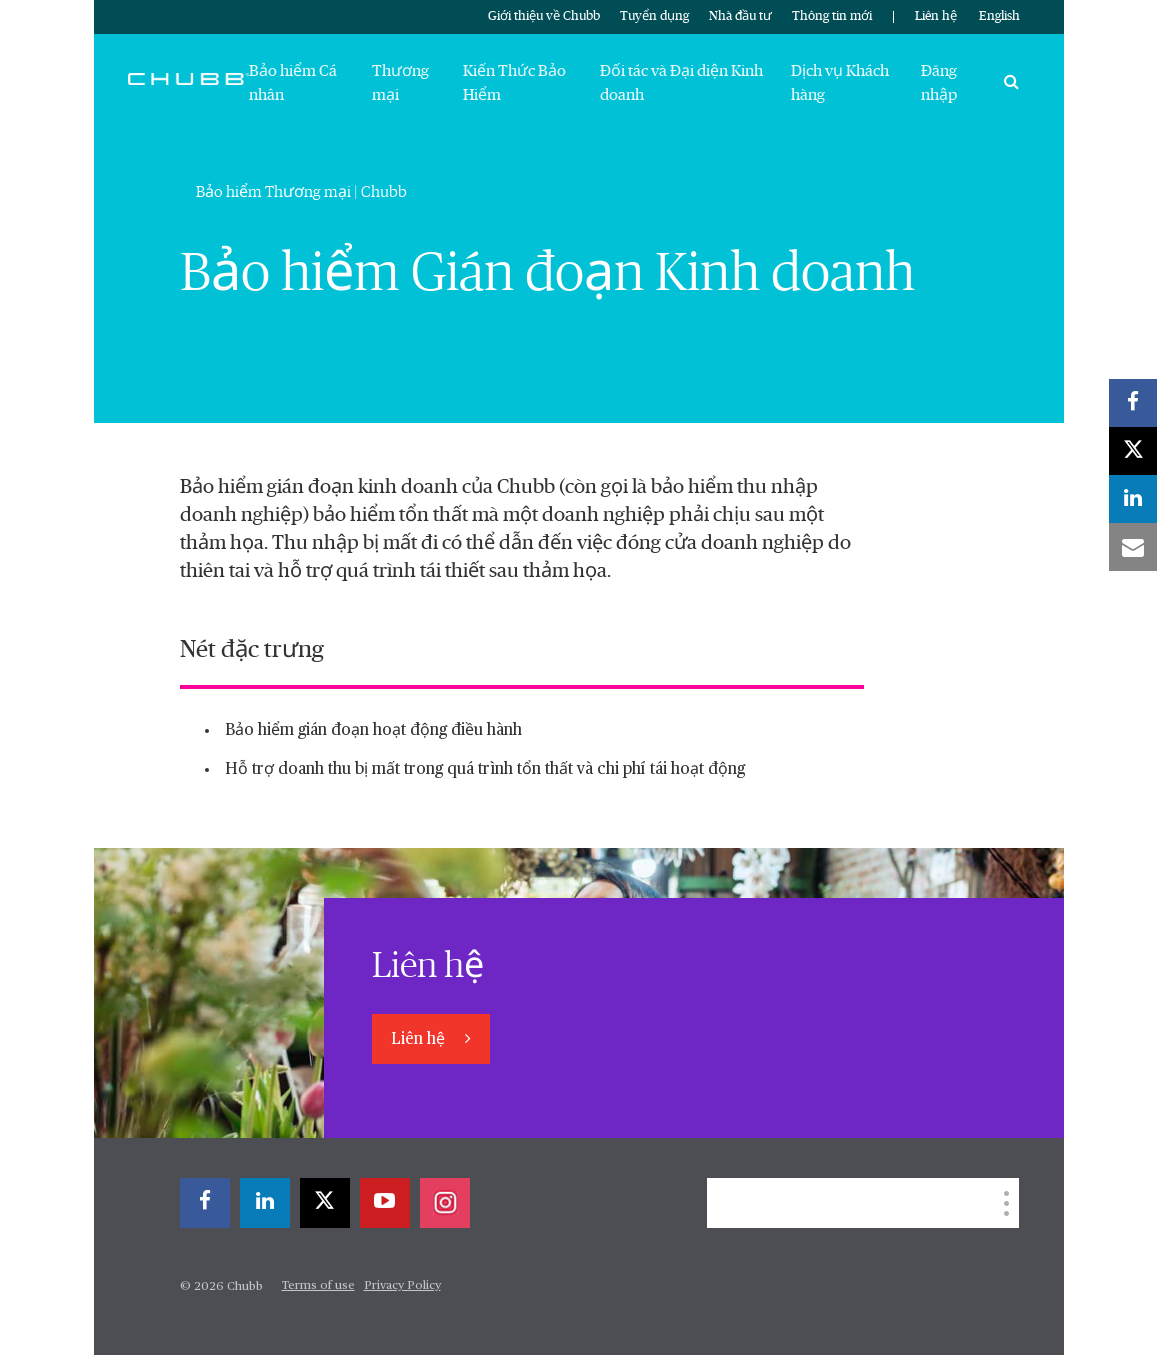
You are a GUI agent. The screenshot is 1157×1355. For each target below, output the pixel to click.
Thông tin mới (832, 16)
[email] (1133, 547)
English (999, 16)
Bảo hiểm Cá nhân (293, 83)
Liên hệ (936, 16)
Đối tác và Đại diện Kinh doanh (681, 83)
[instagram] (445, 1203)
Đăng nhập (939, 83)
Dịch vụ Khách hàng (840, 83)
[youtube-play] (385, 1203)
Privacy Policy (402, 1286)
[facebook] (205, 1203)
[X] (325, 1203)
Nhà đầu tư (740, 16)
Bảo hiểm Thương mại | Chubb (301, 192)
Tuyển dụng (654, 16)
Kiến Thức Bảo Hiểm (514, 83)
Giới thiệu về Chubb (544, 16)
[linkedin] (265, 1203)
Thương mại (400, 83)
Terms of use (318, 1286)
